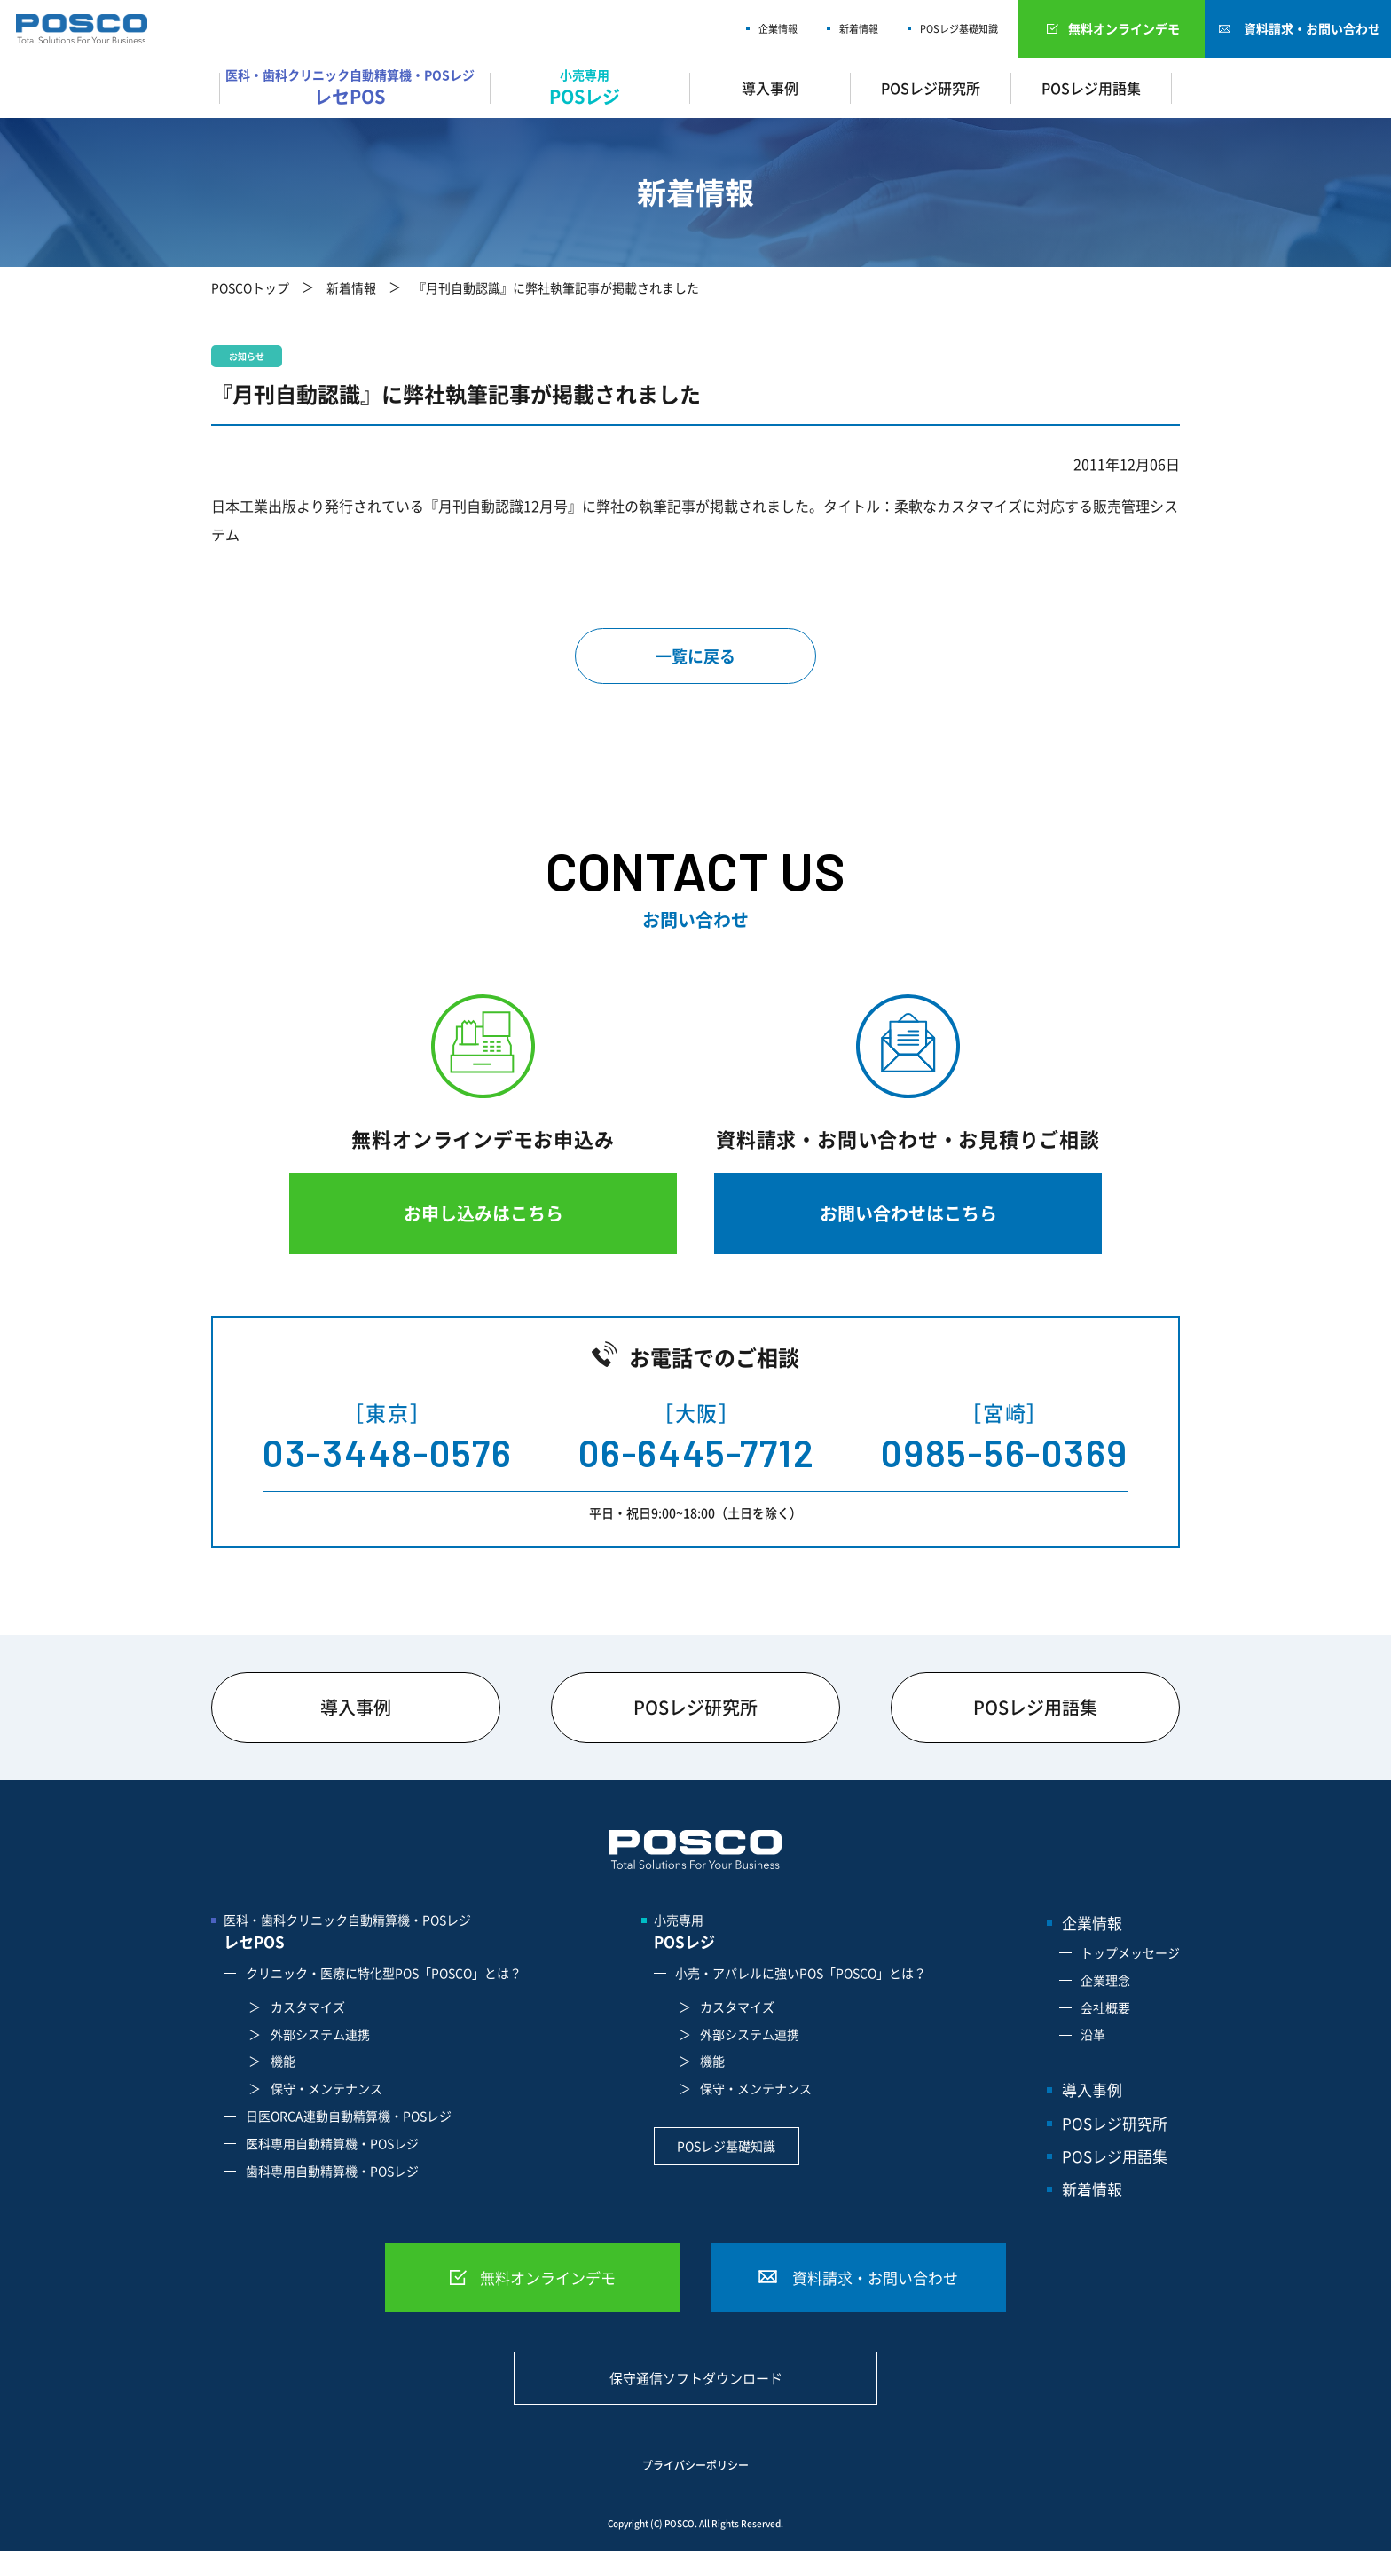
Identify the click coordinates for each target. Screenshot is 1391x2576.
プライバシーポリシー (695, 2465)
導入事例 (770, 87)
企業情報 (778, 28)
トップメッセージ (1130, 1952)
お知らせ (246, 356)
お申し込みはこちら (483, 1213)
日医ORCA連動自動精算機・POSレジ (349, 2115)
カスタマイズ (308, 2006)
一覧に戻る (695, 656)
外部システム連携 (320, 2034)
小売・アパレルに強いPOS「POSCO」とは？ (800, 1973)
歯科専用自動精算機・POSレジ (332, 2170)
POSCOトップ (250, 287)
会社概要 (1105, 2007)
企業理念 (1105, 1980)
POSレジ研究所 (930, 87)
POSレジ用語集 (1091, 87)
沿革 (1093, 2034)
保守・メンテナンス (326, 2088)
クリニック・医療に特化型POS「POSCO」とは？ (384, 1973)
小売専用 (589, 87)
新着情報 (858, 28)
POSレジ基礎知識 (959, 28)
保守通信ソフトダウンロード (695, 2378)
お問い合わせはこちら (908, 1213)
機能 (283, 2060)
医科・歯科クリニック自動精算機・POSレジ (354, 87)
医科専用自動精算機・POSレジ (332, 2143)
